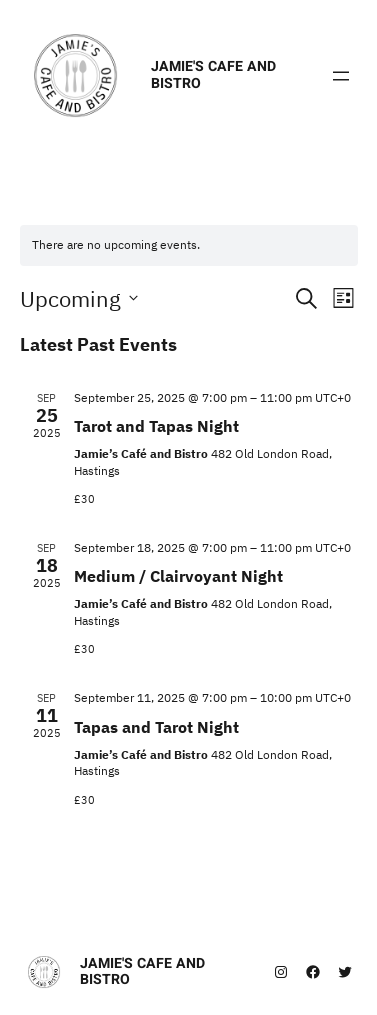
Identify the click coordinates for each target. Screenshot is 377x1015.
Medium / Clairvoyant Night (178, 576)
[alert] (189, 245)
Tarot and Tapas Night (156, 426)
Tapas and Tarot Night (156, 727)
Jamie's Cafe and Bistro (213, 74)
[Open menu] (341, 76)
